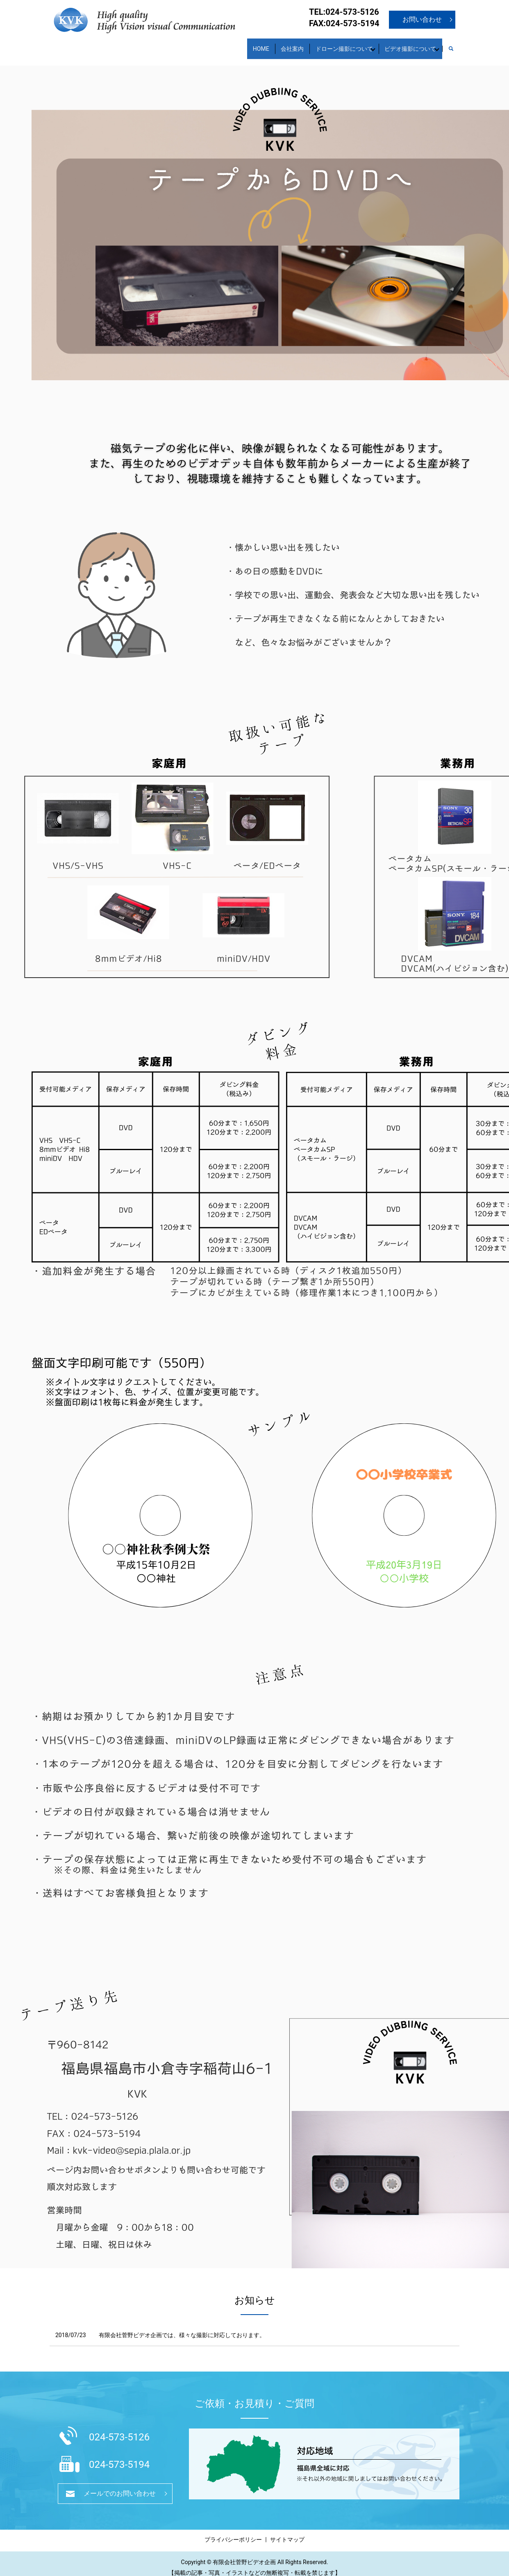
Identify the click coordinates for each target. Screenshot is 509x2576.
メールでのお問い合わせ (120, 2486)
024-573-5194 (119, 2457)
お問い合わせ (422, 19)
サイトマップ (287, 2531)
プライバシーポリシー (233, 2531)
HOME (236, 44)
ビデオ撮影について (405, 44)
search (455, 44)
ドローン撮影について (330, 44)
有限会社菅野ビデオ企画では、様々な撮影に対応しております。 (182, 2327)
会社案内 (272, 44)
